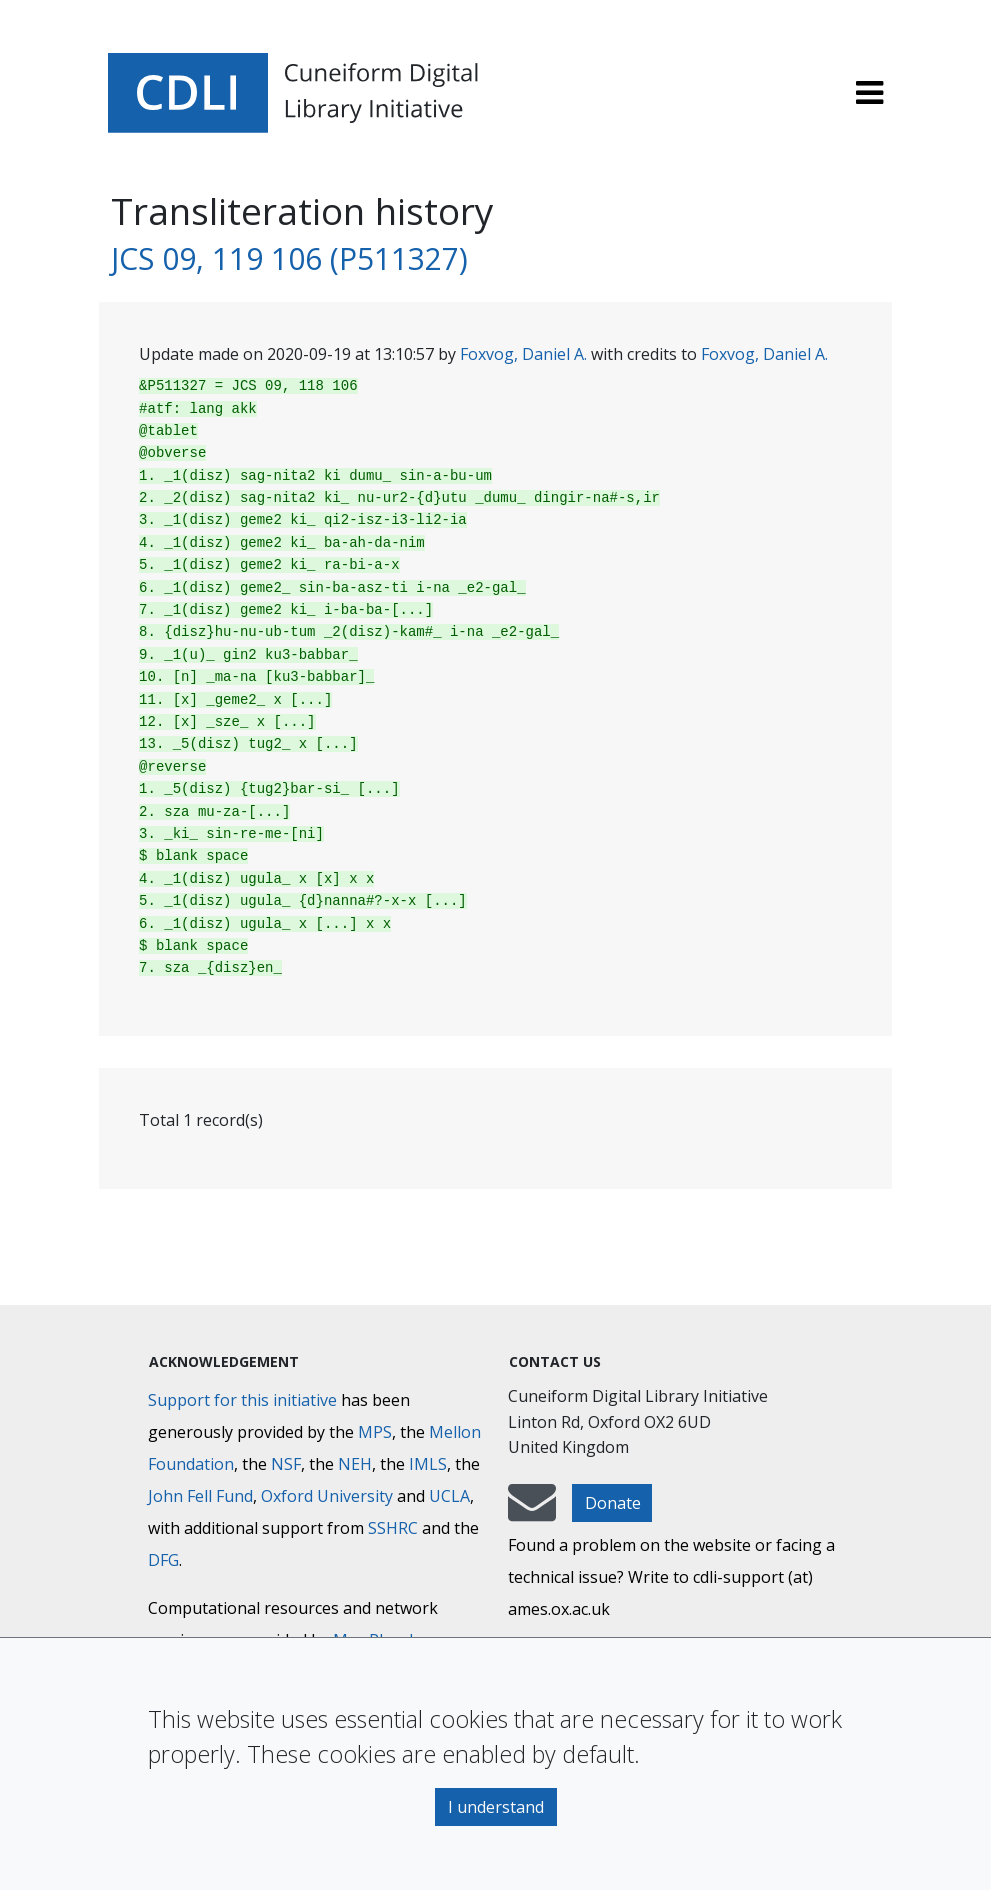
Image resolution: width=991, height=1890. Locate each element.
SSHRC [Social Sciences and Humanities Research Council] (393, 1528)
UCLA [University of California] (449, 1496)
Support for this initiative (242, 1400)
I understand (496, 1807)
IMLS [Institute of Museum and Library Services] (428, 1464)
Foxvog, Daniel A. (523, 354)
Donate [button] (613, 1503)
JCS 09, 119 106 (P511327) (289, 258)
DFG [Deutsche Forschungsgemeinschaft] (163, 1560)
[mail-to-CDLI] (532, 1512)
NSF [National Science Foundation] (286, 1464)
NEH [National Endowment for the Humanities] (355, 1464)
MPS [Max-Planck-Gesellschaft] (375, 1432)
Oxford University (327, 1496)
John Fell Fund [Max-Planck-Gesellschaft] (200, 1496)
